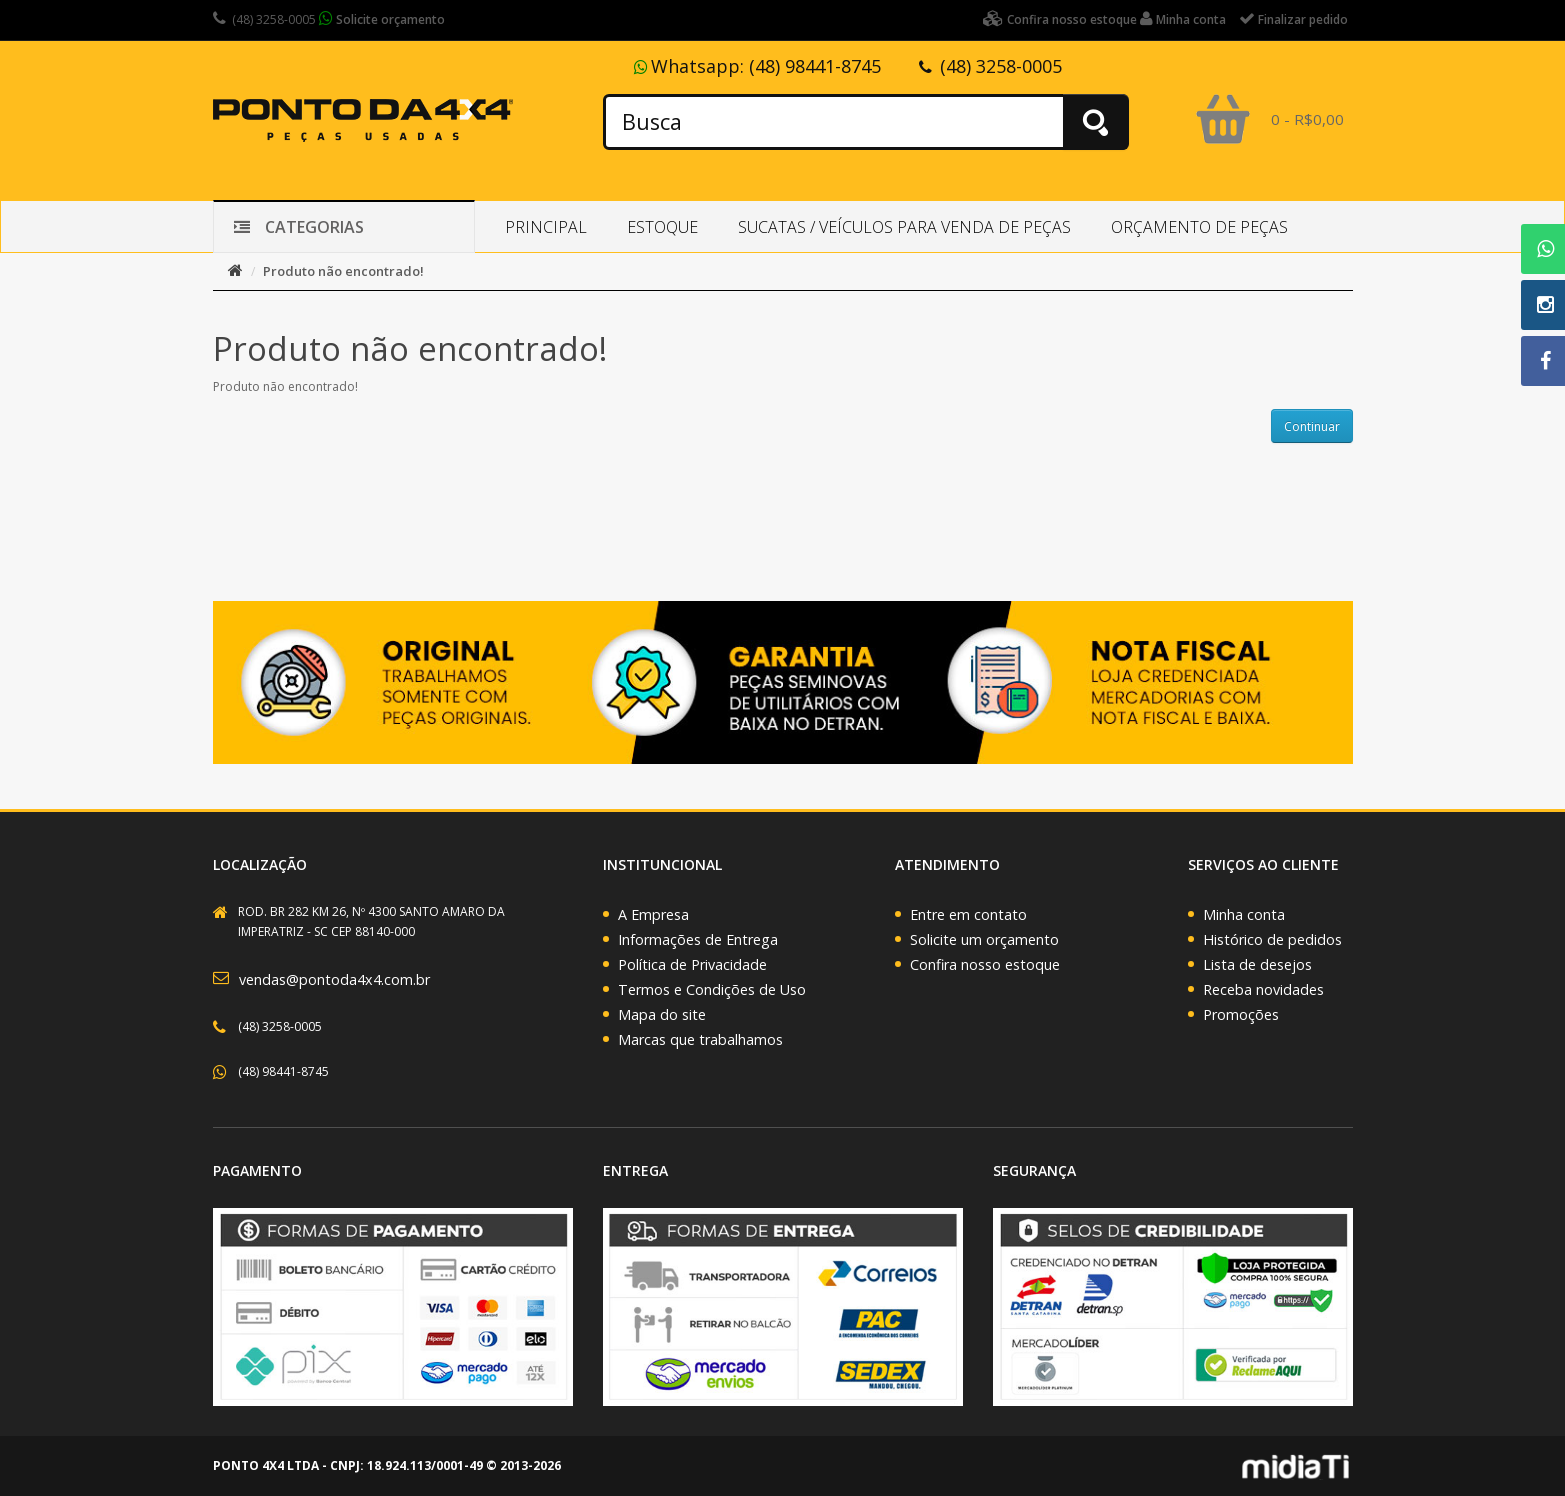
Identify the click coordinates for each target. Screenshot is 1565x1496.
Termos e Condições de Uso (712, 989)
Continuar (1312, 426)
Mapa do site (662, 1014)
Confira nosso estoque (985, 964)
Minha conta (1244, 914)
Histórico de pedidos (1272, 939)
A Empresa (653, 914)
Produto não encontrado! (343, 271)
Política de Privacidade (692, 964)
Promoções (1241, 1014)
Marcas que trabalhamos (700, 1039)
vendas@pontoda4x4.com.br (334, 979)
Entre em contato (968, 914)
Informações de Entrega (698, 939)
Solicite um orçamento (984, 939)
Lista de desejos (1257, 964)
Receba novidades (1263, 989)
